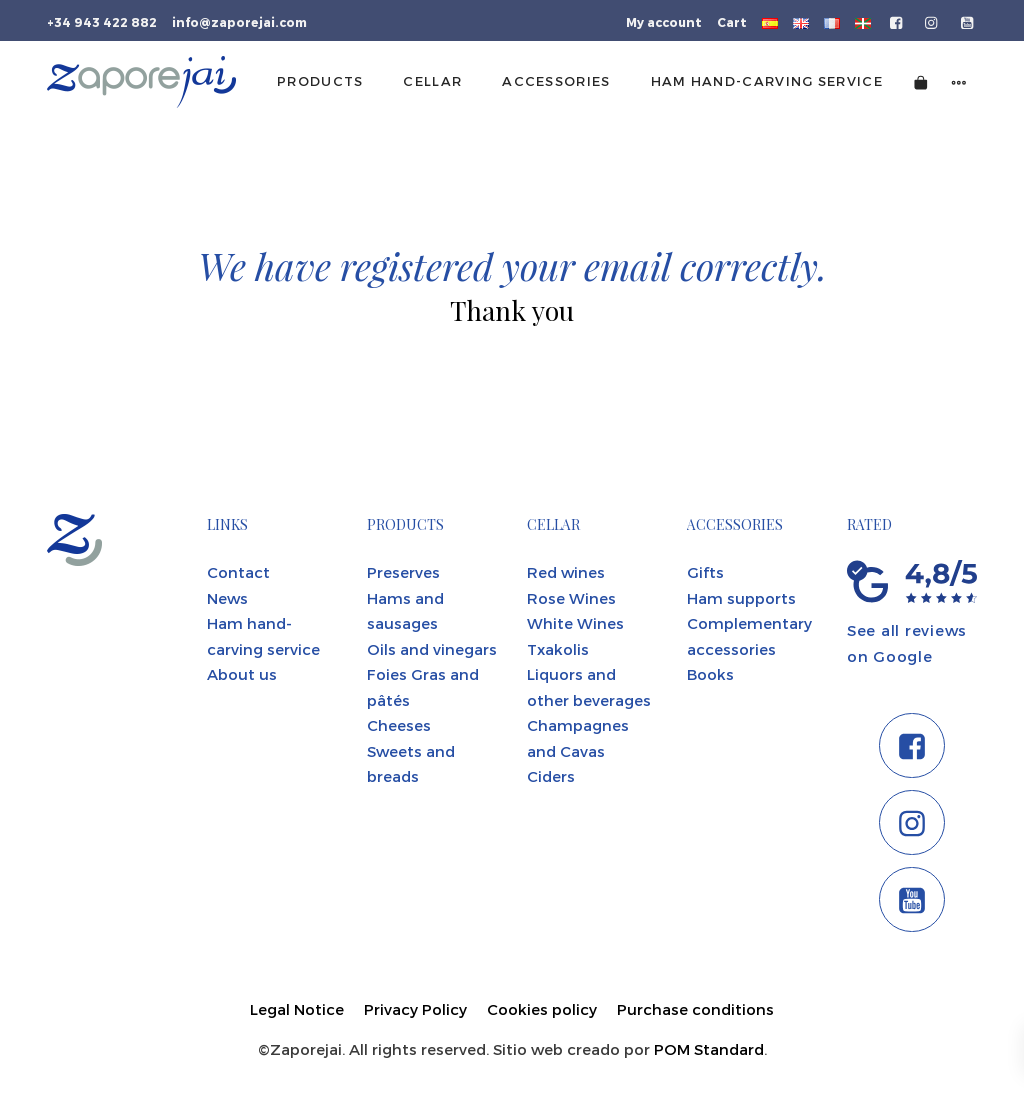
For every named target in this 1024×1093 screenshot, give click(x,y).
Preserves (403, 572)
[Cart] (921, 81)
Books (710, 674)
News (227, 598)
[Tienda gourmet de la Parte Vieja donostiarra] (141, 82)
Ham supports (741, 598)
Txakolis (558, 649)
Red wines (566, 572)
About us (242, 674)
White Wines (575, 623)
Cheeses (399, 725)
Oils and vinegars (432, 649)
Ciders (551, 776)
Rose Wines (571, 598)
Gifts (705, 572)
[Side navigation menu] (959, 81)
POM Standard (709, 1049)
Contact (238, 572)
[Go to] (897, 21)
